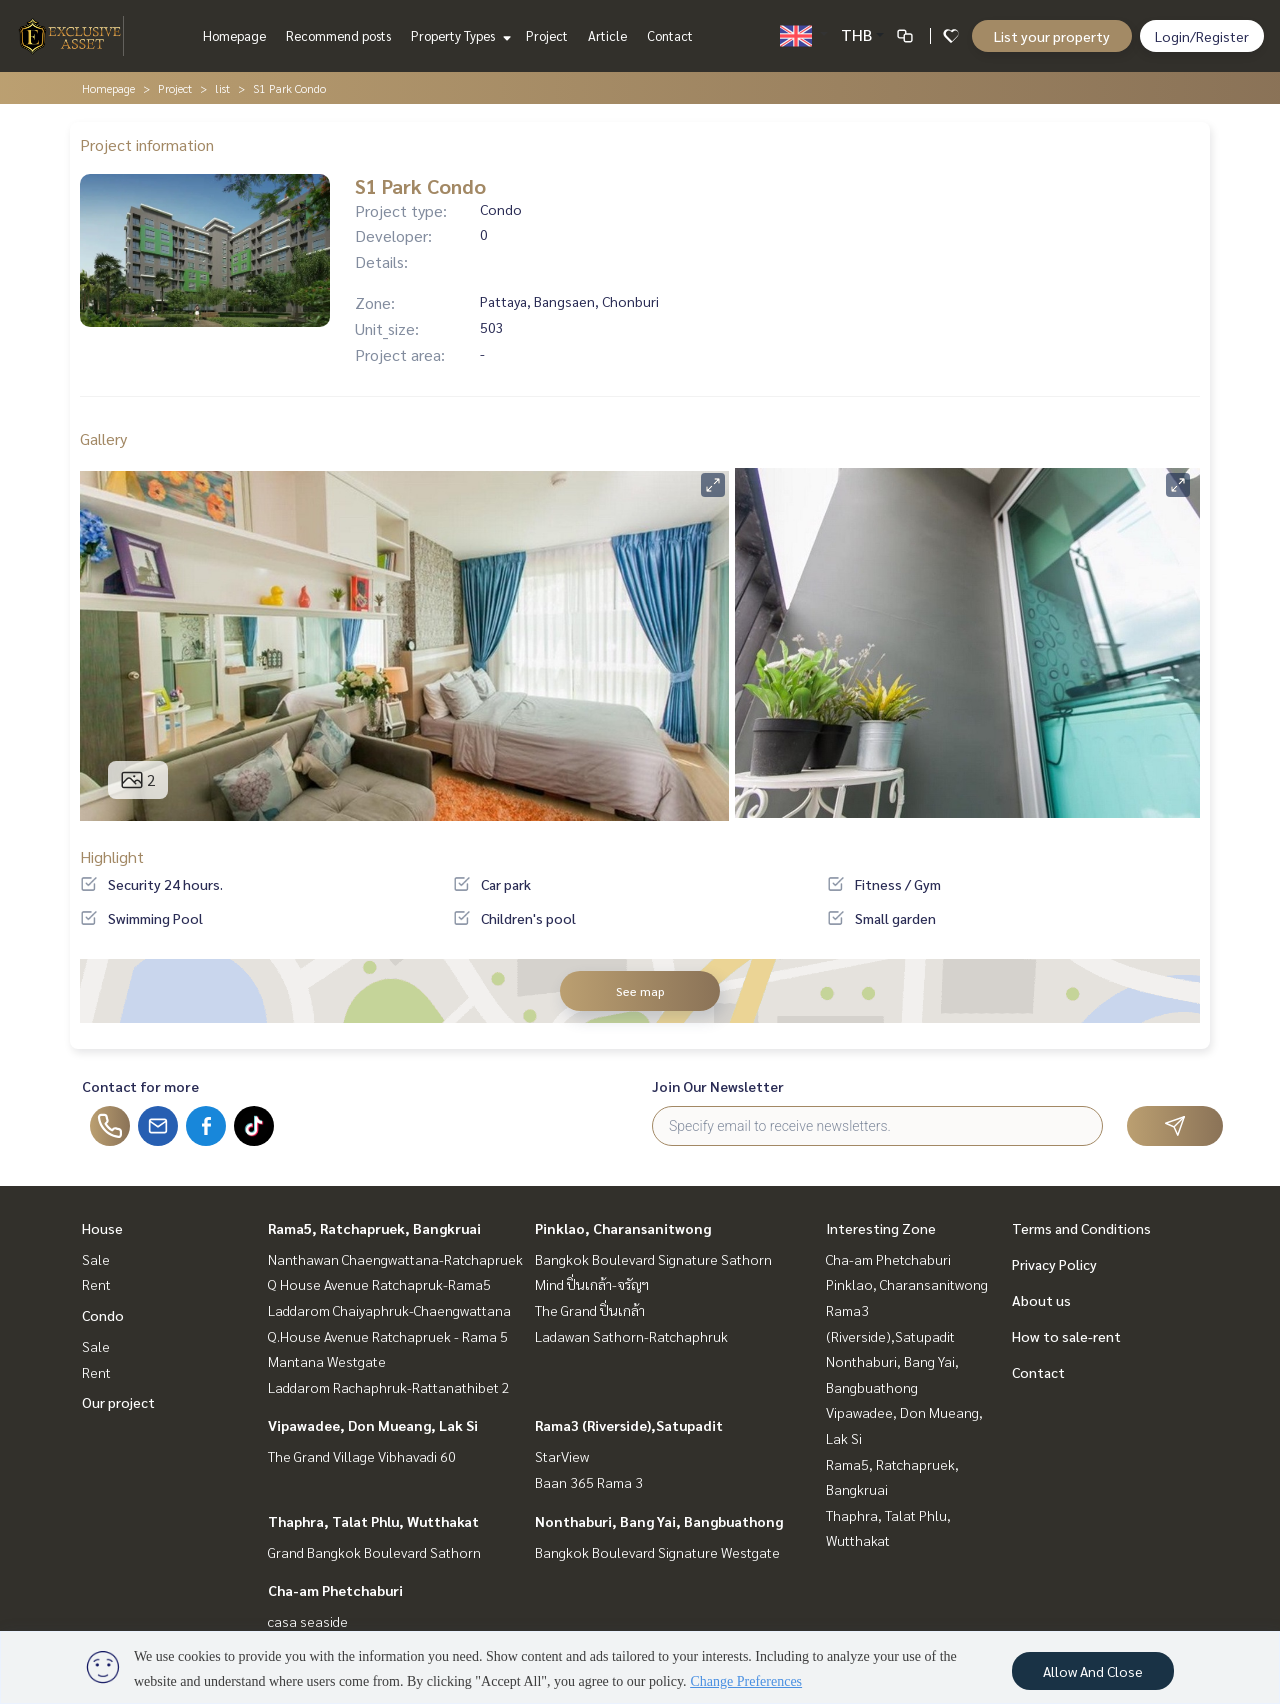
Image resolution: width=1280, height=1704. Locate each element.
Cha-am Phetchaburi (335, 1590)
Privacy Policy (1054, 1264)
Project (547, 35)
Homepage (234, 35)
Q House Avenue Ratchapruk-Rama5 (379, 1284)
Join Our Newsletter (718, 1086)
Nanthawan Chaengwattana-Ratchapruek (395, 1259)
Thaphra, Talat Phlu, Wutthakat (373, 1521)
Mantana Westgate (327, 1361)
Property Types (458, 35)
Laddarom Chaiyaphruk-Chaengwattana (389, 1310)
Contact (670, 35)
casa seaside (308, 1621)
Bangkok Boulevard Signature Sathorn (653, 1259)
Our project (118, 1402)
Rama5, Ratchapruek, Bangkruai (374, 1228)
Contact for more (140, 1086)
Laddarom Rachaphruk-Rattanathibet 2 (389, 1387)
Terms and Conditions (1081, 1228)
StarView (562, 1456)
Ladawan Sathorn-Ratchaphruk (631, 1336)
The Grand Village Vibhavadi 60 (362, 1456)
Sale (96, 1259)
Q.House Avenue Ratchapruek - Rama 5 (388, 1336)
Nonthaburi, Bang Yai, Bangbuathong (659, 1521)
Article (607, 35)
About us (1041, 1300)
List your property (1052, 36)
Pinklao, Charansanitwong (623, 1228)
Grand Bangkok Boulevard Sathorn (374, 1552)
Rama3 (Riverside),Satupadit (629, 1425)
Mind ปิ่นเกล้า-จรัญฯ (592, 1284)
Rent (96, 1284)
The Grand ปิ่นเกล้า (590, 1310)
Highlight (112, 856)
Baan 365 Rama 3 (589, 1482)
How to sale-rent (1066, 1336)
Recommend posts (338, 35)
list (222, 88)
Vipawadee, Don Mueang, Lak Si (373, 1425)
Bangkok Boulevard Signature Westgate (657, 1552)
